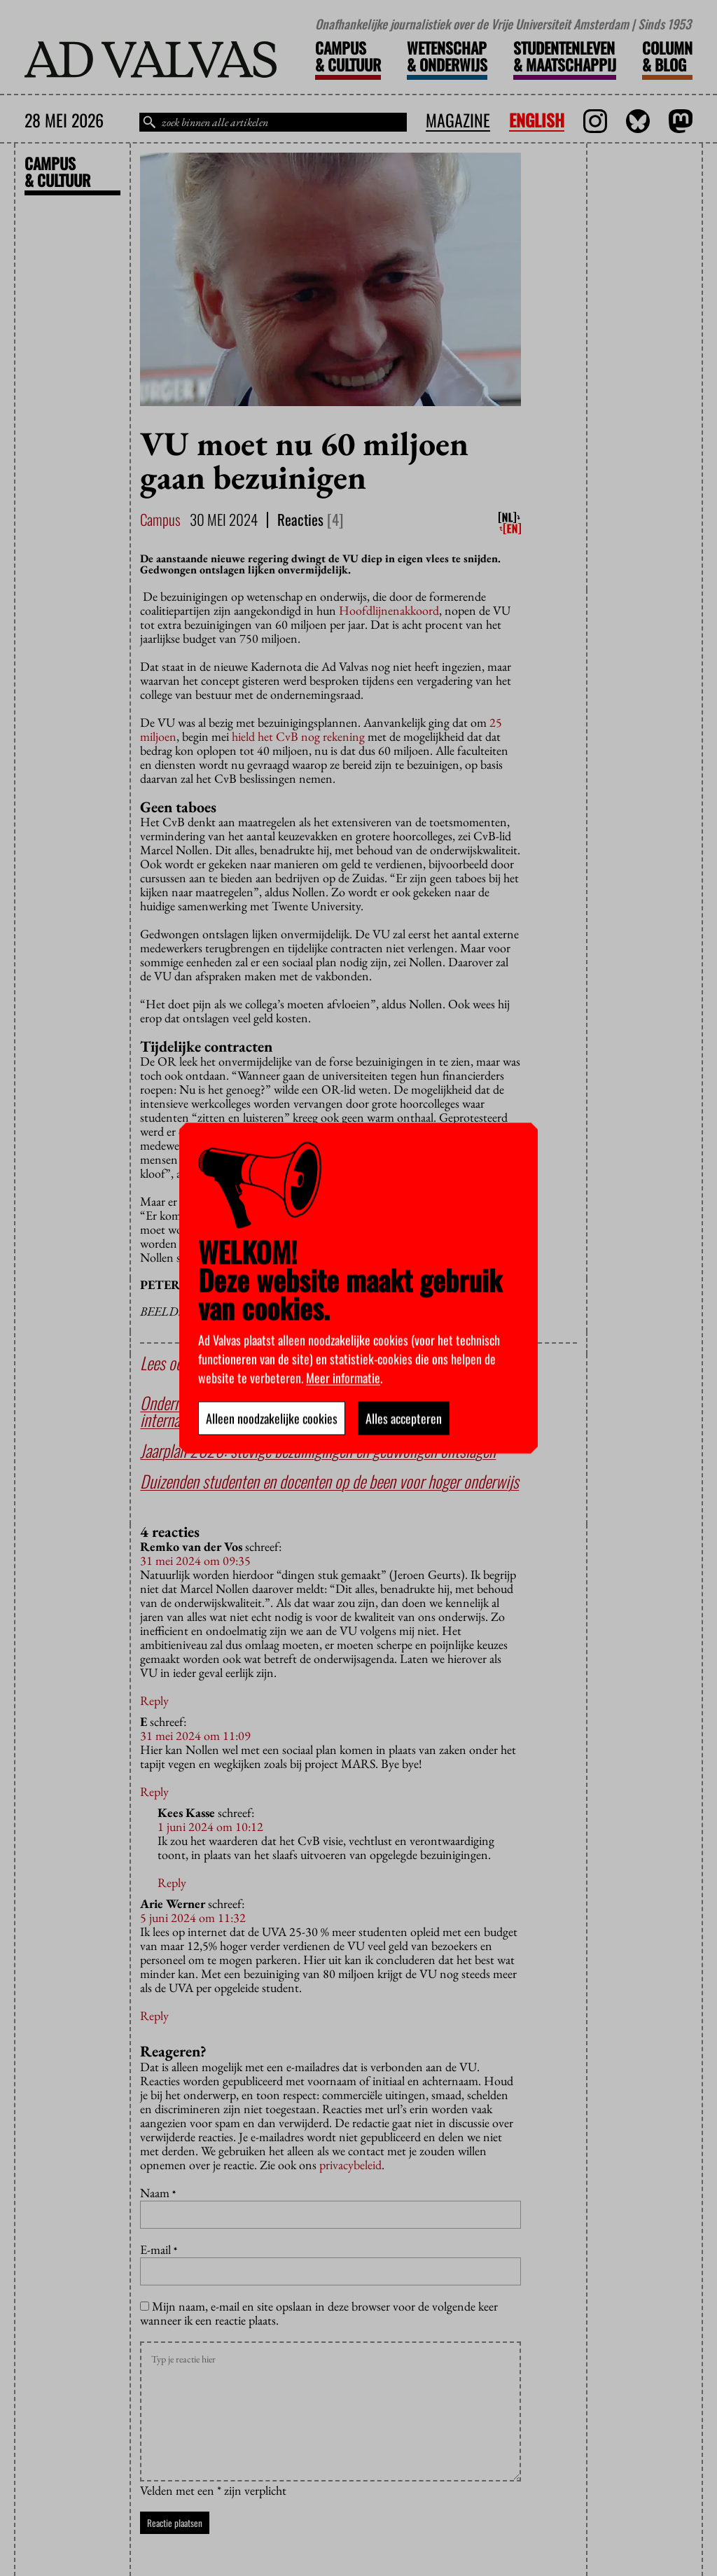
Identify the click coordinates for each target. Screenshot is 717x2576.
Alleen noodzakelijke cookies (271, 1418)
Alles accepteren (404, 1418)
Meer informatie (343, 1377)
